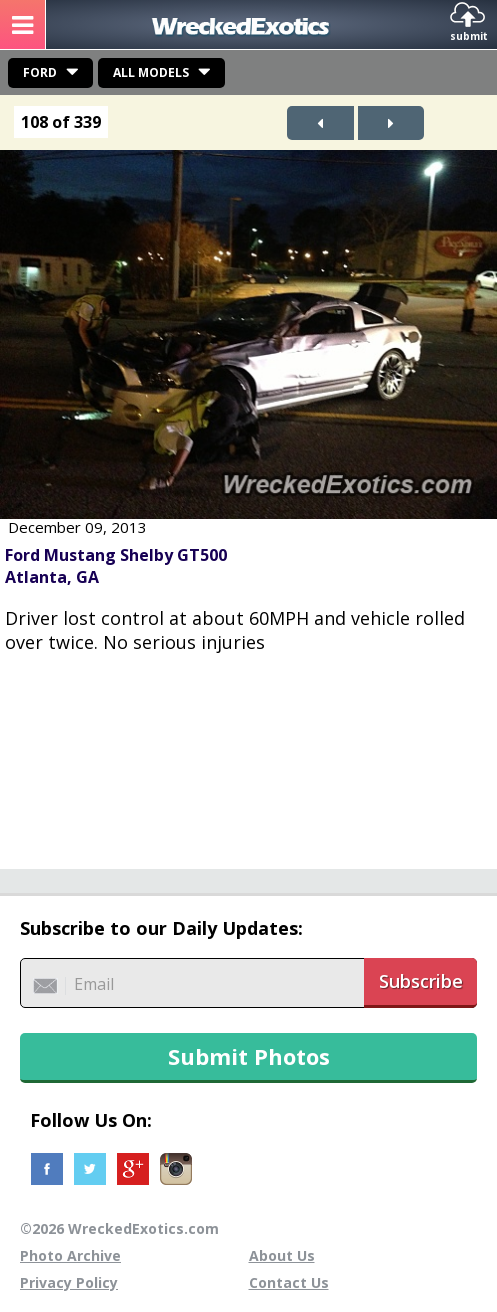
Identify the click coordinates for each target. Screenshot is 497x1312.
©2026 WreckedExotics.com (119, 1228)
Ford (40, 72)
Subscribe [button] (421, 981)
